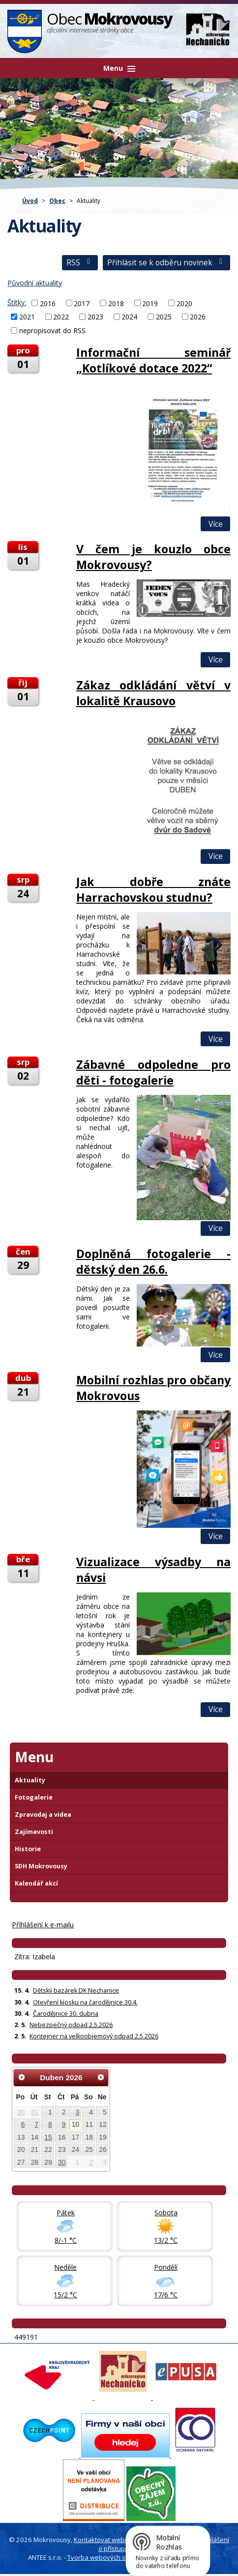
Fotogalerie (34, 1797)
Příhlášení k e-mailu (43, 1924)
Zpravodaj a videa (43, 1814)
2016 (48, 303)
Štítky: (16, 302)
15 (48, 2137)
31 (34, 2112)
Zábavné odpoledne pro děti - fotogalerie (153, 1072)
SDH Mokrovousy (41, 1866)
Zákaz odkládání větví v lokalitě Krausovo (153, 693)
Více (215, 524)
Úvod (30, 200)
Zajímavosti (34, 1832)
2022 (61, 316)
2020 (184, 303)
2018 (116, 303)
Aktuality (30, 1780)
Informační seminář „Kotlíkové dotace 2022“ (153, 360)
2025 (164, 316)
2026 (198, 316)
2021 (27, 316)
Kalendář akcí (36, 1883)
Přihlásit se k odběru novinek (166, 263)
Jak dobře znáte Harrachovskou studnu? (153, 889)
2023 (95, 316)
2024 (129, 316)
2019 (150, 303)
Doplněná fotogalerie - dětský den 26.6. (153, 1261)
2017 (81, 303)
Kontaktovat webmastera (111, 2539)
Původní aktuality (34, 282)
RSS (79, 263)
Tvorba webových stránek (106, 2557)
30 (21, 2112)
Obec (57, 200)
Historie (28, 1849)
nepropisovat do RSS (52, 330)
